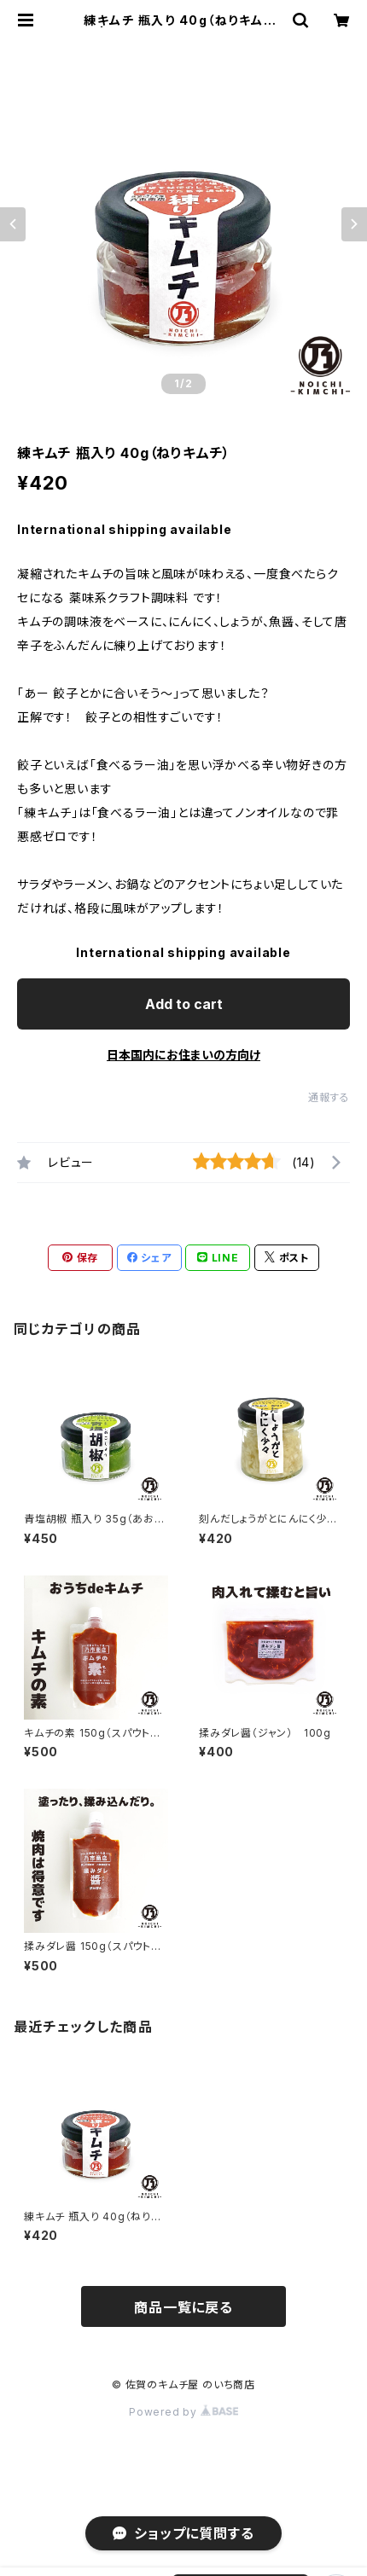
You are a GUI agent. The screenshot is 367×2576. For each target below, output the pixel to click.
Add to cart (184, 1003)
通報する (329, 1097)
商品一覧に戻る (183, 2307)
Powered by (183, 2411)
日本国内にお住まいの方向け (183, 1054)
